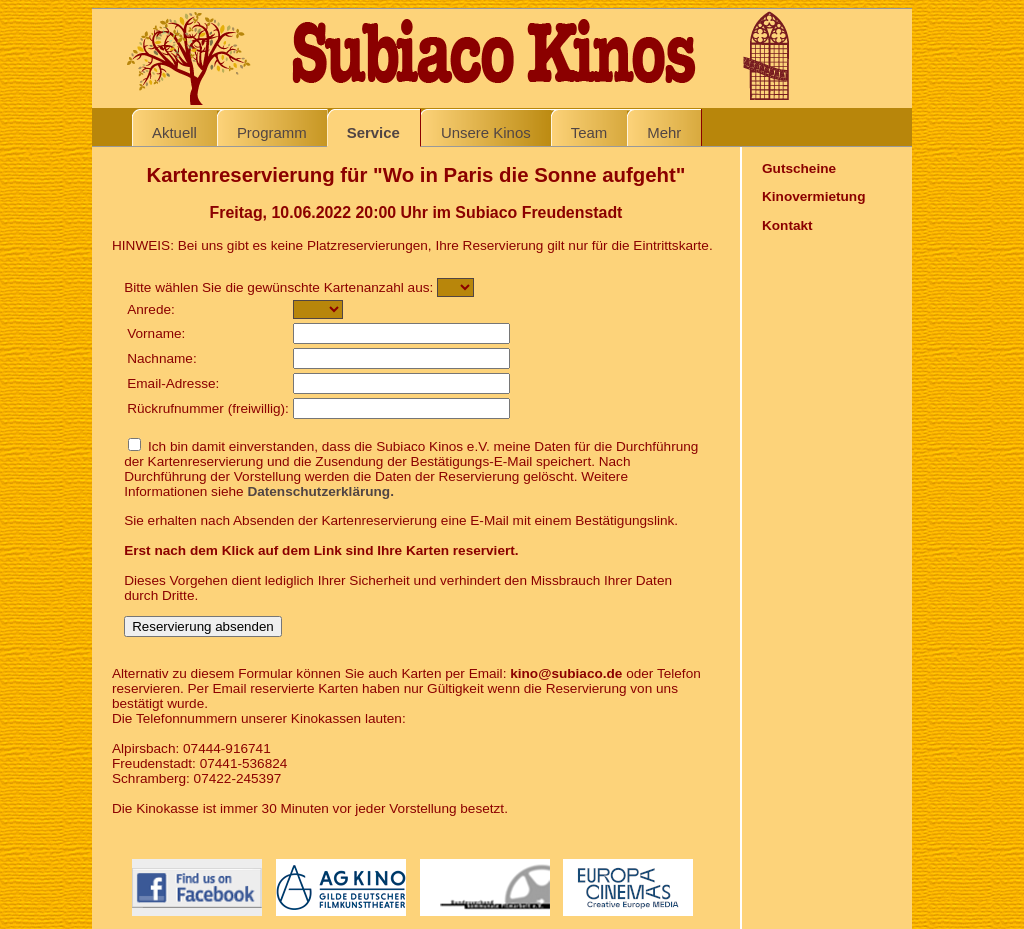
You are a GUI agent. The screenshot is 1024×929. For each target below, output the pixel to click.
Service (373, 132)
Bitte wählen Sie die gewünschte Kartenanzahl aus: (278, 287)
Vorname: (156, 333)
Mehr (664, 132)
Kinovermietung (813, 196)
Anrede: (151, 309)
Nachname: (162, 358)
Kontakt (787, 225)
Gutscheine (799, 168)
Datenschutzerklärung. (320, 491)
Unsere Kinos (486, 132)
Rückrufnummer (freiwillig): (208, 408)
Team (589, 132)
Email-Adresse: (173, 383)
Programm (272, 132)
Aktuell (174, 132)
